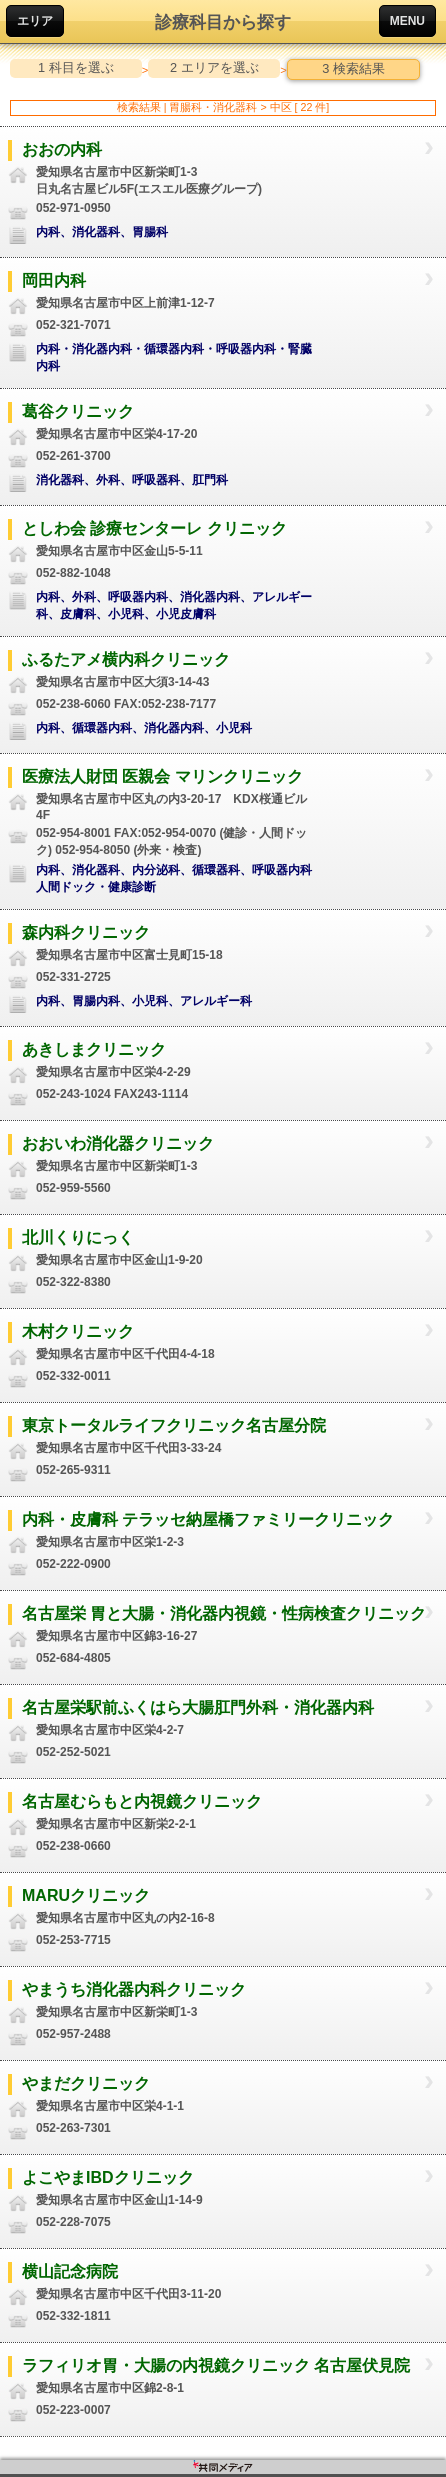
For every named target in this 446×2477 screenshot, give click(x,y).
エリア (35, 21)
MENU (407, 21)
